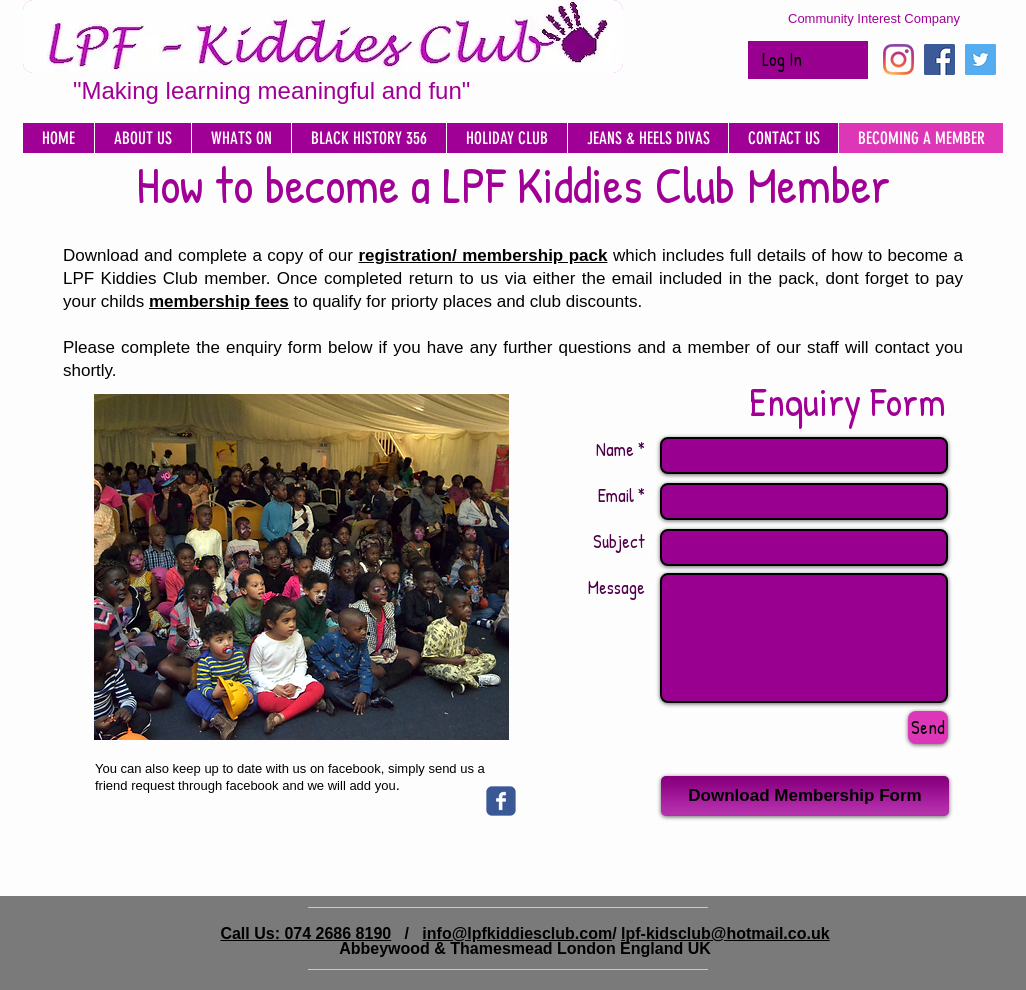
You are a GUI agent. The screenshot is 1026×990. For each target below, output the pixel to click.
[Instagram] (898, 59)
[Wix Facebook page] (501, 801)
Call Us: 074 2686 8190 (305, 933)
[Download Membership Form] (805, 796)
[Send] (928, 727)
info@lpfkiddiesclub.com (517, 933)
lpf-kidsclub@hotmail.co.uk (725, 933)
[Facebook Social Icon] (939, 59)
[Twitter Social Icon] (980, 59)
